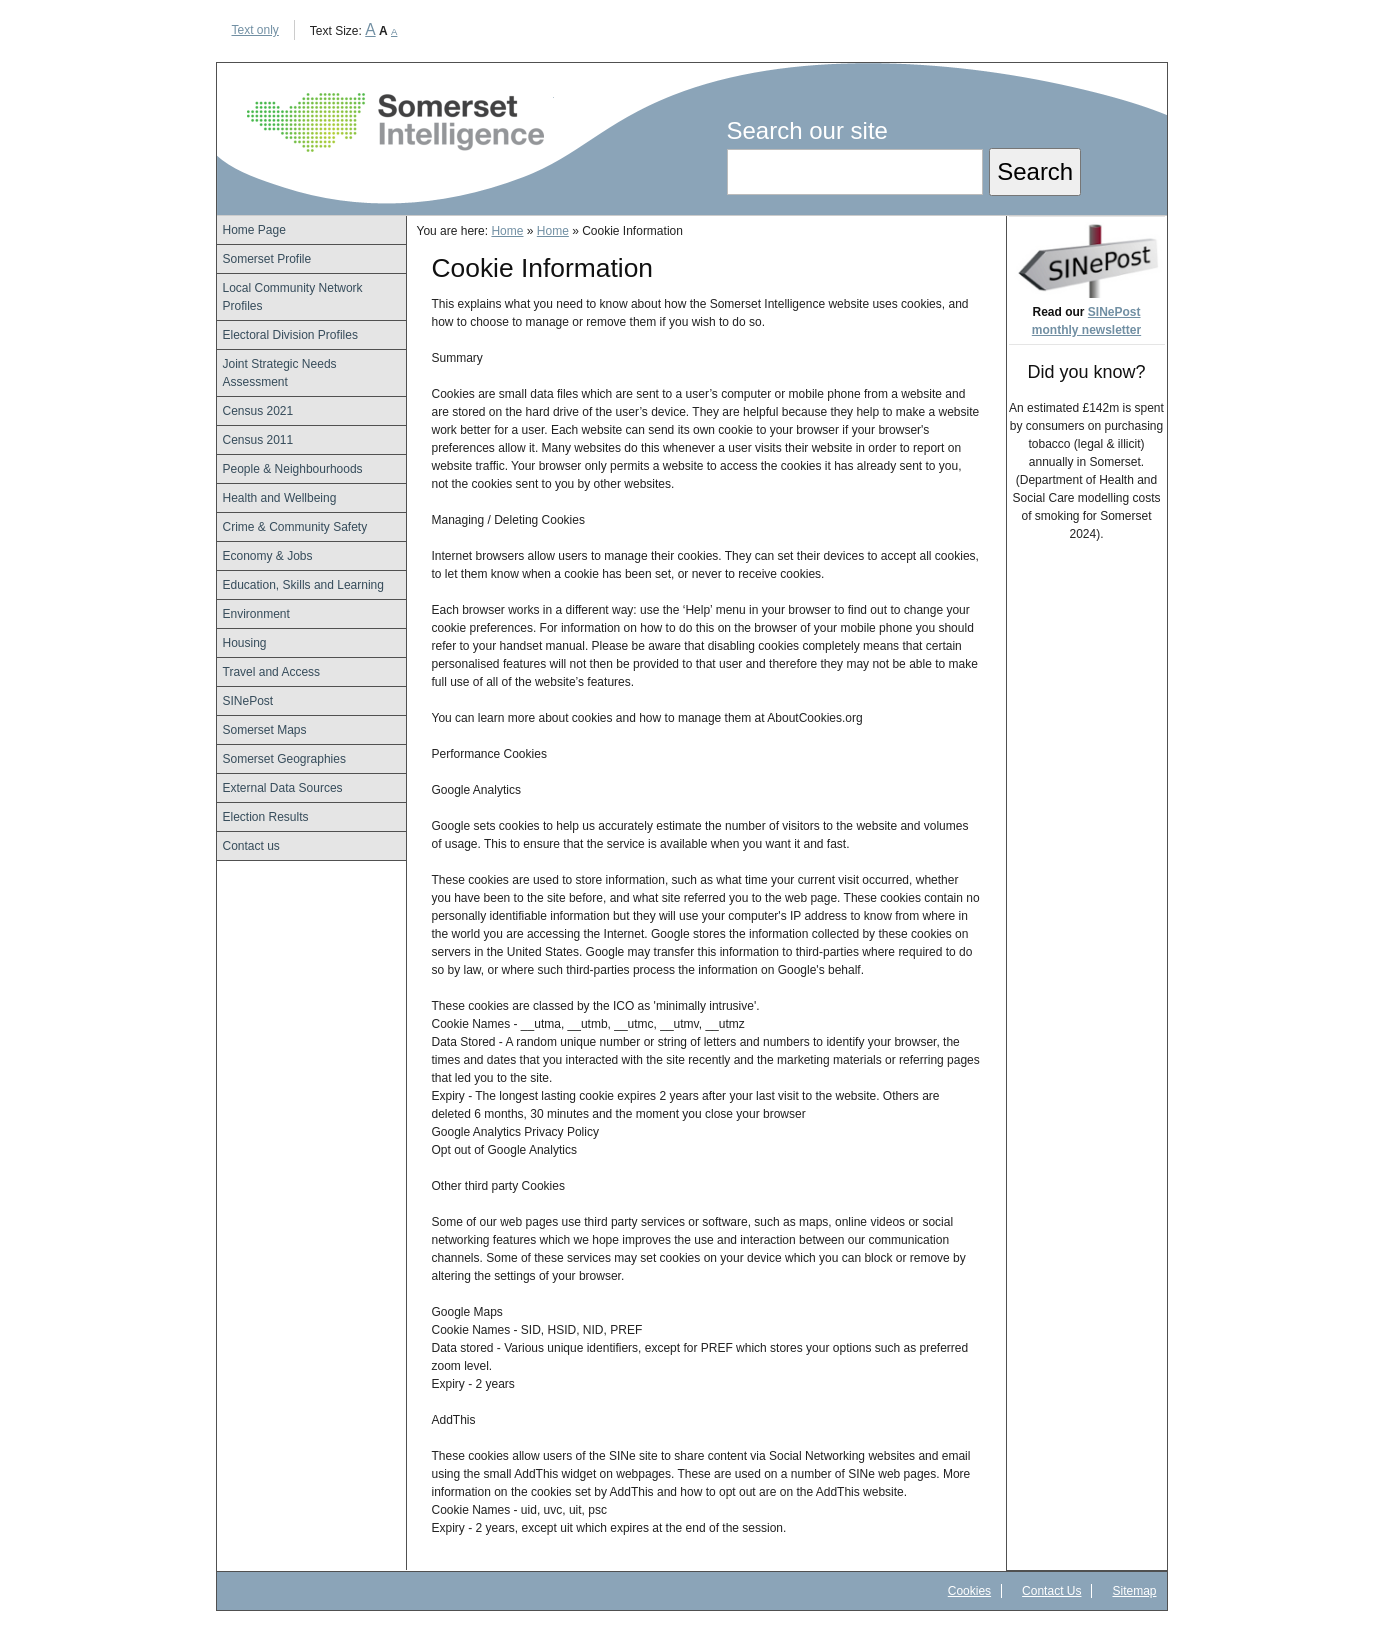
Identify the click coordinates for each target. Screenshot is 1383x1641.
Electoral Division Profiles (290, 335)
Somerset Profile (267, 259)
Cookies (969, 1591)
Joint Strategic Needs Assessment (280, 373)
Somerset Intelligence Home (395, 122)
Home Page (254, 230)
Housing (245, 643)
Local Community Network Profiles (293, 297)
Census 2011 (258, 440)
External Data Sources (283, 788)
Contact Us (1051, 1591)
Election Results (266, 817)
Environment (256, 614)
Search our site (807, 130)
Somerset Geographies (284, 759)
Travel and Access (272, 672)
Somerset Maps (265, 730)
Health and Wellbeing (280, 498)
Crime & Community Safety (295, 527)
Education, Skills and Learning (303, 585)
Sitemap (1134, 1591)
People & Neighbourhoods (293, 469)
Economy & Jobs (268, 556)
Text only (255, 30)
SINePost (248, 701)
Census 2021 (258, 411)
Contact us (251, 846)
